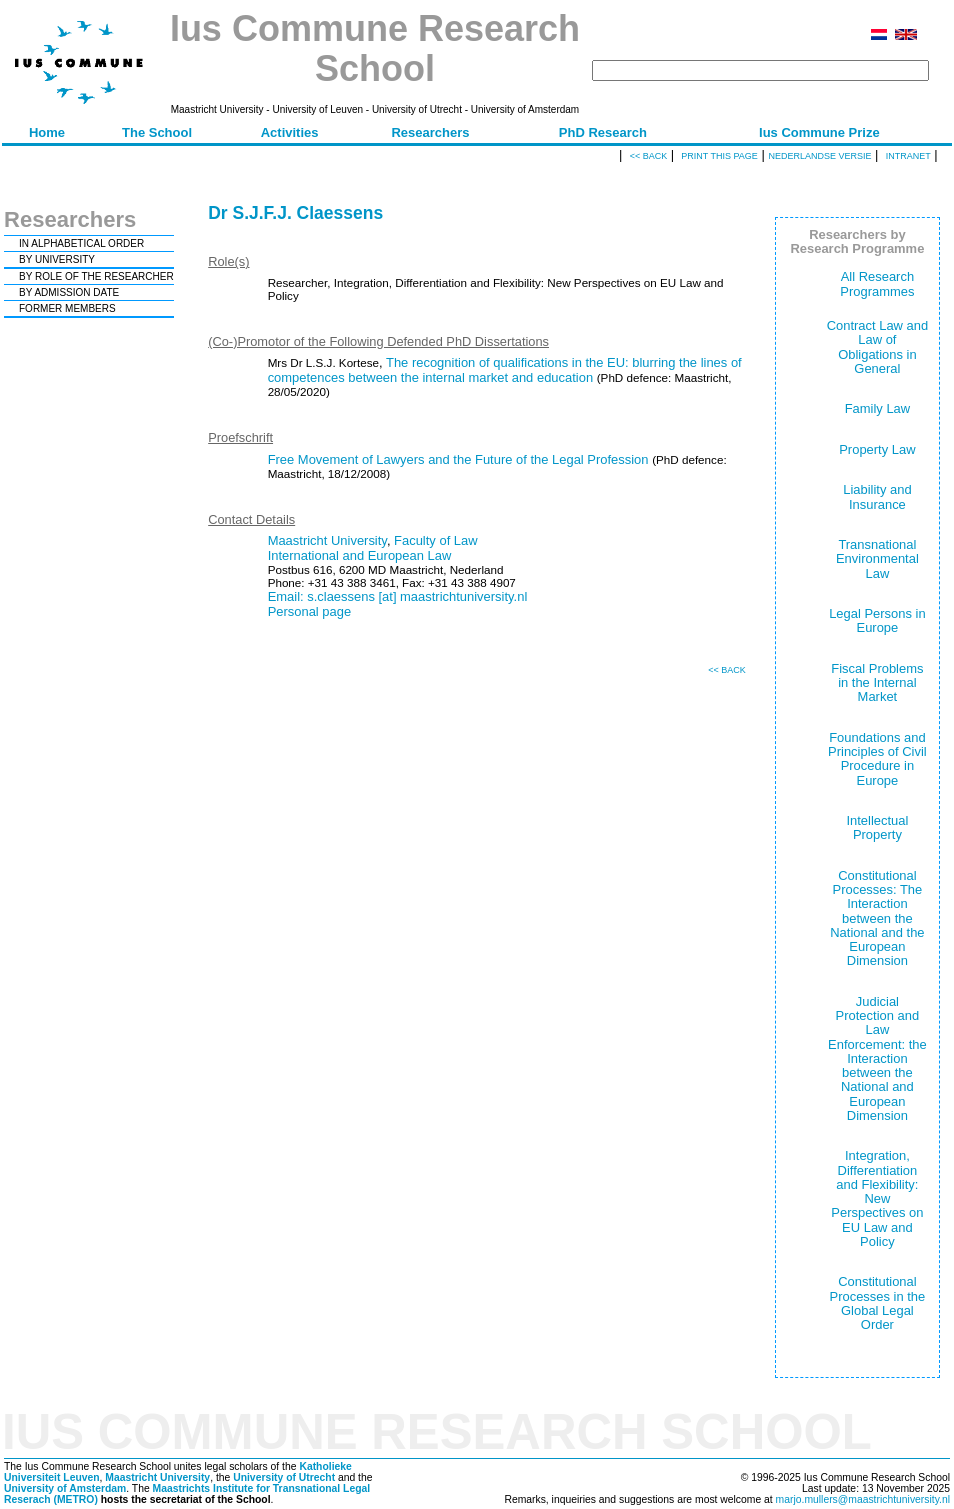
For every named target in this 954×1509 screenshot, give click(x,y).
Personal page (310, 611)
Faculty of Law (436, 540)
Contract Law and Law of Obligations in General (878, 347)
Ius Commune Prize (819, 132)
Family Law (878, 408)
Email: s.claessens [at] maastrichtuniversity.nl (398, 596)
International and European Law (360, 555)
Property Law (877, 449)
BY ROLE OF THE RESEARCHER (96, 276)
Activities (290, 132)
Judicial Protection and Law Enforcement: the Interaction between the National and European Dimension (877, 1058)
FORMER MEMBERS (67, 308)
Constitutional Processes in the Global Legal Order (878, 1303)
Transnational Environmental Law (877, 559)
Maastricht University (327, 540)
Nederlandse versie (819, 156)
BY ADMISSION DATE (69, 292)
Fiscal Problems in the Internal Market (877, 683)
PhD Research (603, 132)
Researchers (430, 132)
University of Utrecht (284, 1477)
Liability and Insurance (877, 496)
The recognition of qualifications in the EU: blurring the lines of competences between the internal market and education (505, 370)
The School (157, 132)
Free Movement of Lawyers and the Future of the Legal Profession (458, 459)
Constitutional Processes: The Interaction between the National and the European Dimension (877, 918)
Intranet (908, 156)
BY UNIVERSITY (57, 259)
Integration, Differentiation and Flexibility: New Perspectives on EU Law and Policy (877, 1198)
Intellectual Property (877, 827)
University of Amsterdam (65, 1488)
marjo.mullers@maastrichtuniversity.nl (863, 1499)
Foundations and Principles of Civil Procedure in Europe (877, 759)
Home (47, 132)
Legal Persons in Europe (877, 620)
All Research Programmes (877, 283)
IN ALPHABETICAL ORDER (81, 243)
